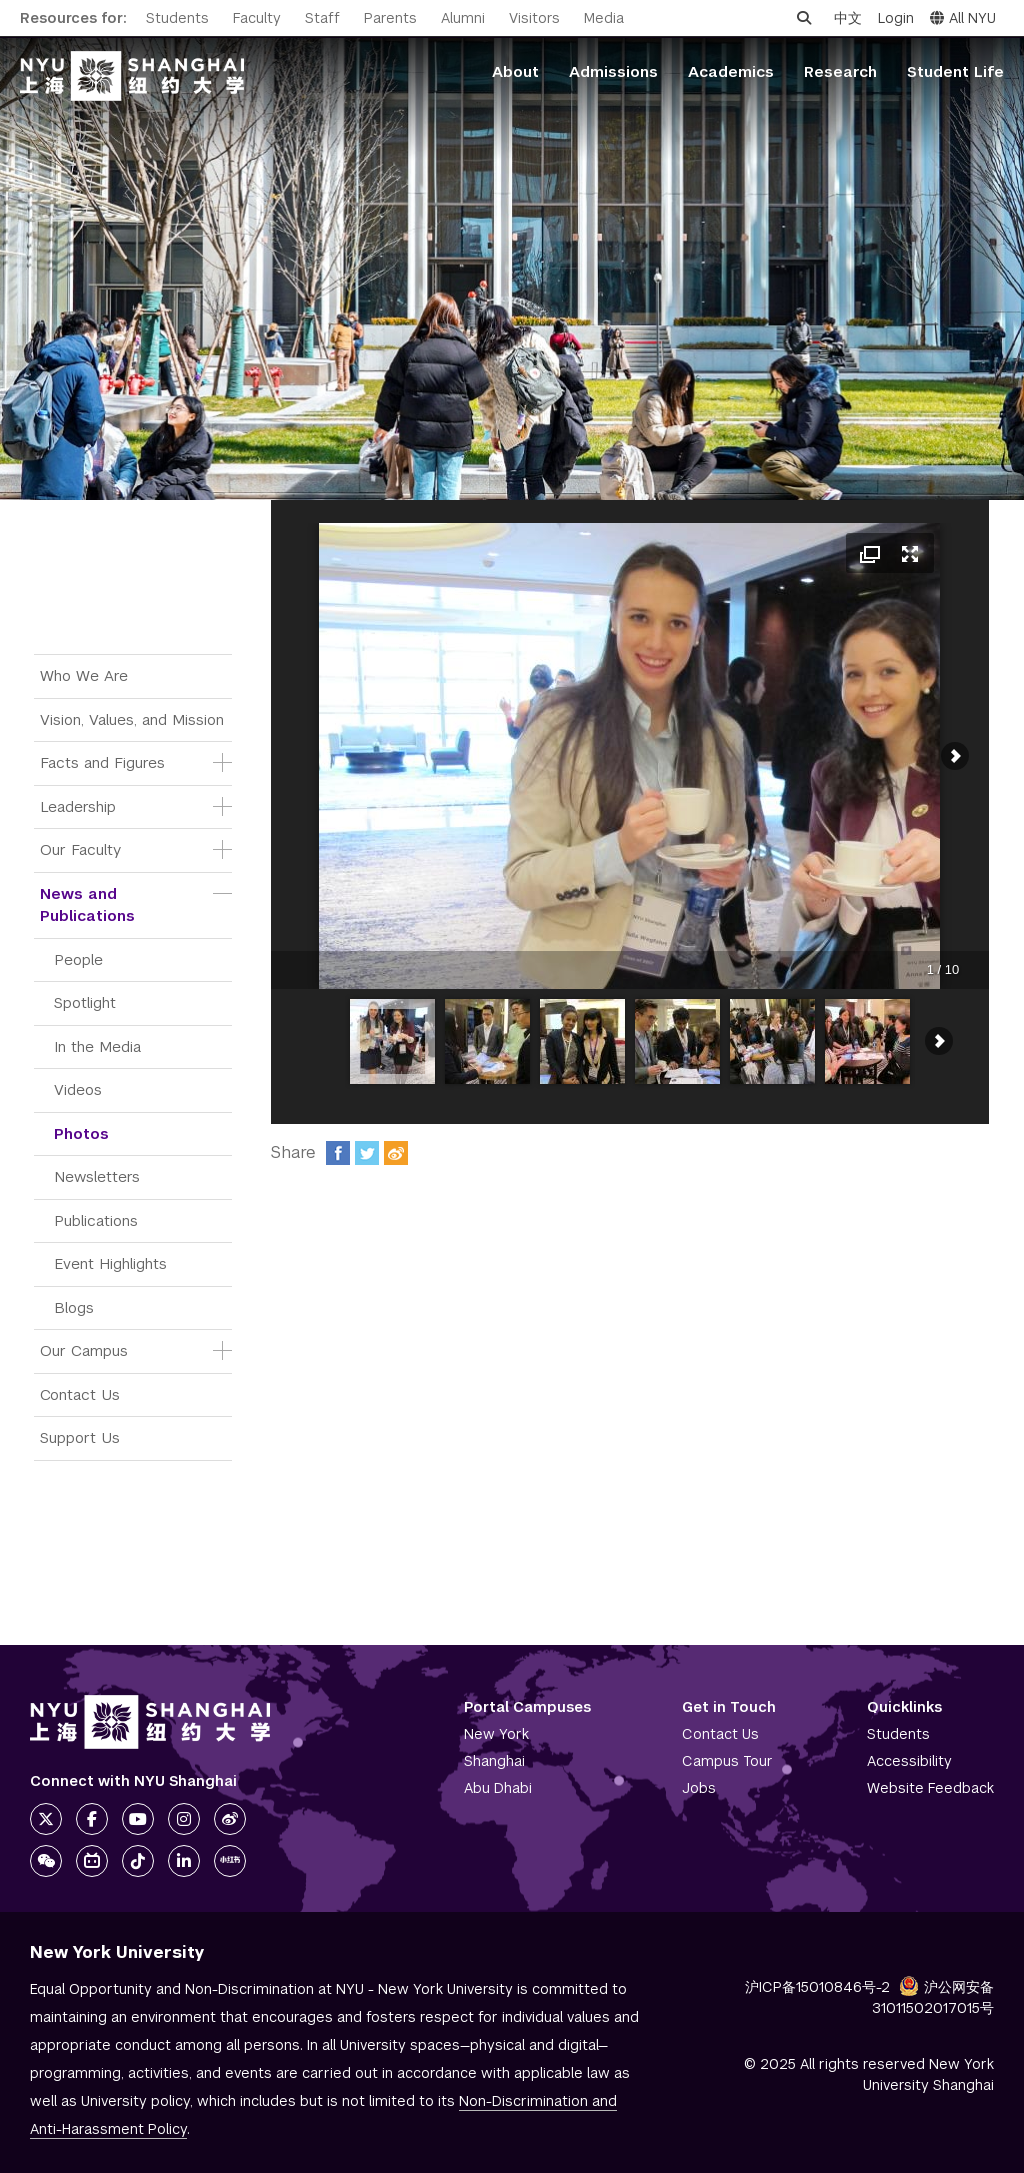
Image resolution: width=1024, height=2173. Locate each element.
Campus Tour (727, 1761)
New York (496, 1734)
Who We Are (84, 675)
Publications (96, 1220)
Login (896, 18)
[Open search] (804, 18)
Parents (390, 18)
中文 (848, 18)
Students (177, 18)
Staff (322, 18)
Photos (81, 1133)
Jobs (699, 1788)
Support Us (80, 1437)
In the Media (97, 1046)
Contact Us (80, 1394)
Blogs (74, 1307)
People (78, 959)
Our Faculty (80, 849)
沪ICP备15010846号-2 (817, 1987)
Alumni (463, 18)
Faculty (257, 18)
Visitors (534, 18)
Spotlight (85, 1002)
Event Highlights (110, 1263)
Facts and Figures (102, 762)
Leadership (78, 806)
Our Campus (84, 1350)
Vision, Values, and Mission (132, 719)
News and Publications (87, 905)
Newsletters (97, 1176)
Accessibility (909, 1761)
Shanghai (494, 1761)
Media (604, 18)
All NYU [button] (963, 18)
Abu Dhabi (498, 1788)
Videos (78, 1089)
